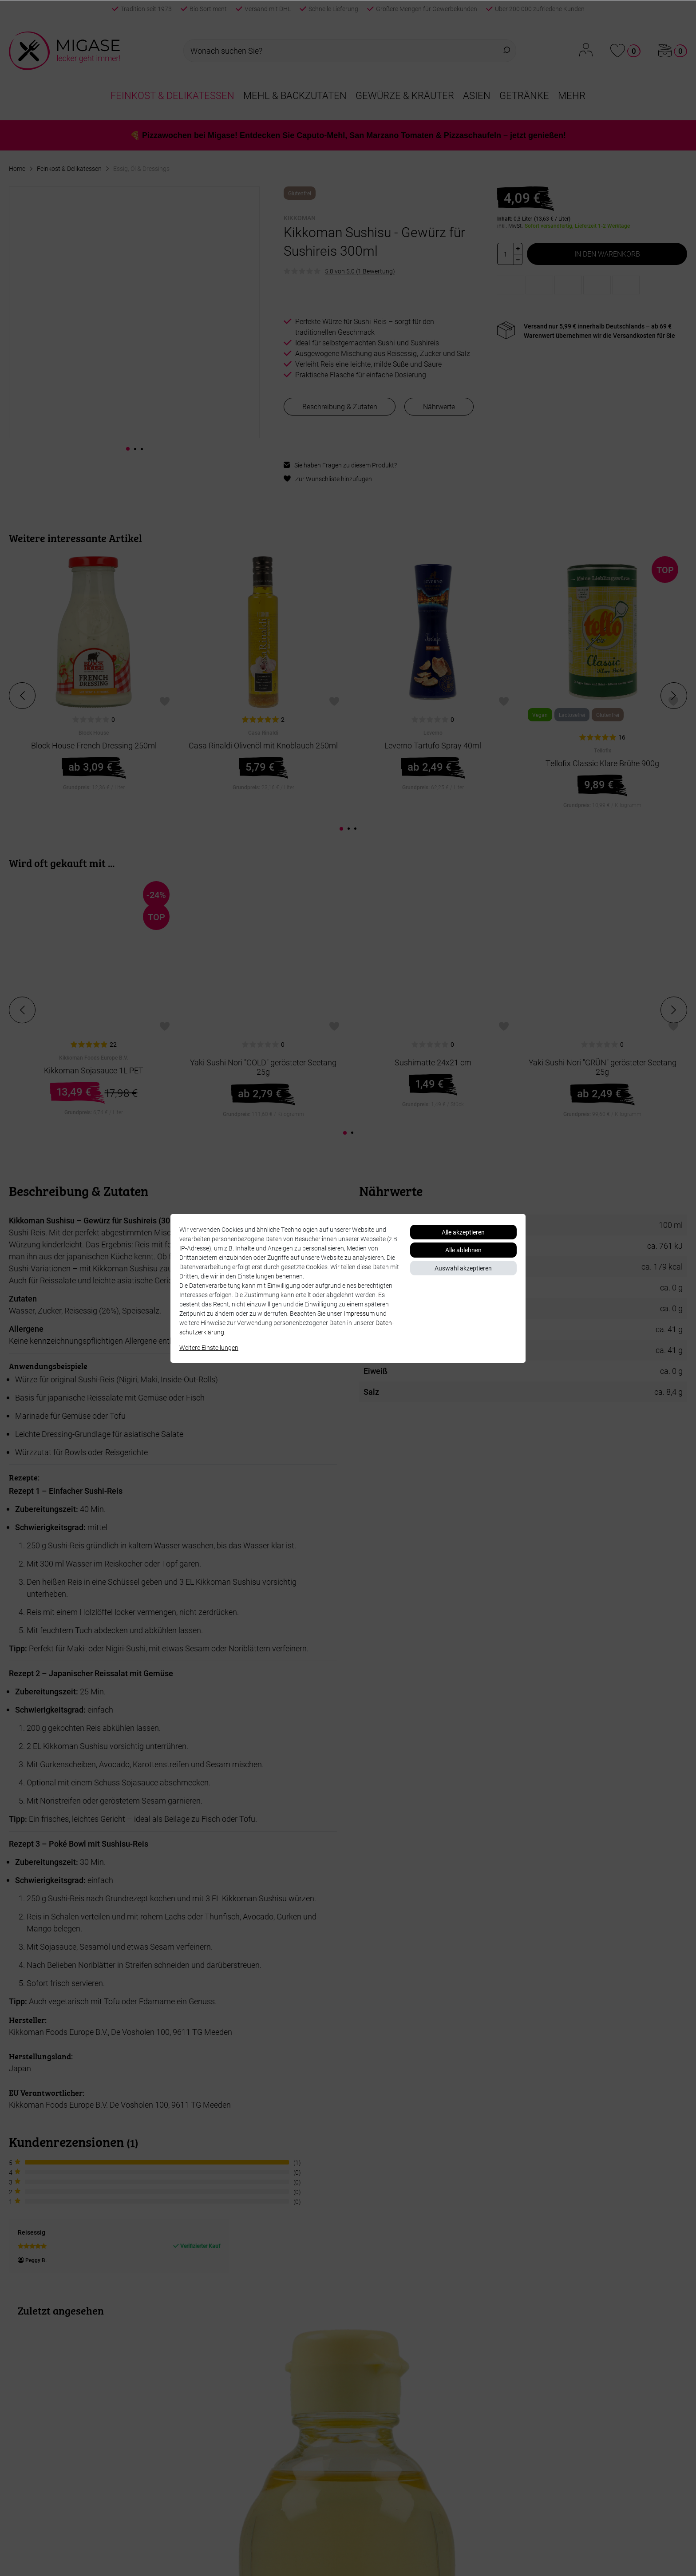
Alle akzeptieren (463, 1232)
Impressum (359, 1313)
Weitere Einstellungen (208, 1347)
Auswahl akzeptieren (463, 1268)
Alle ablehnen (463, 1250)
